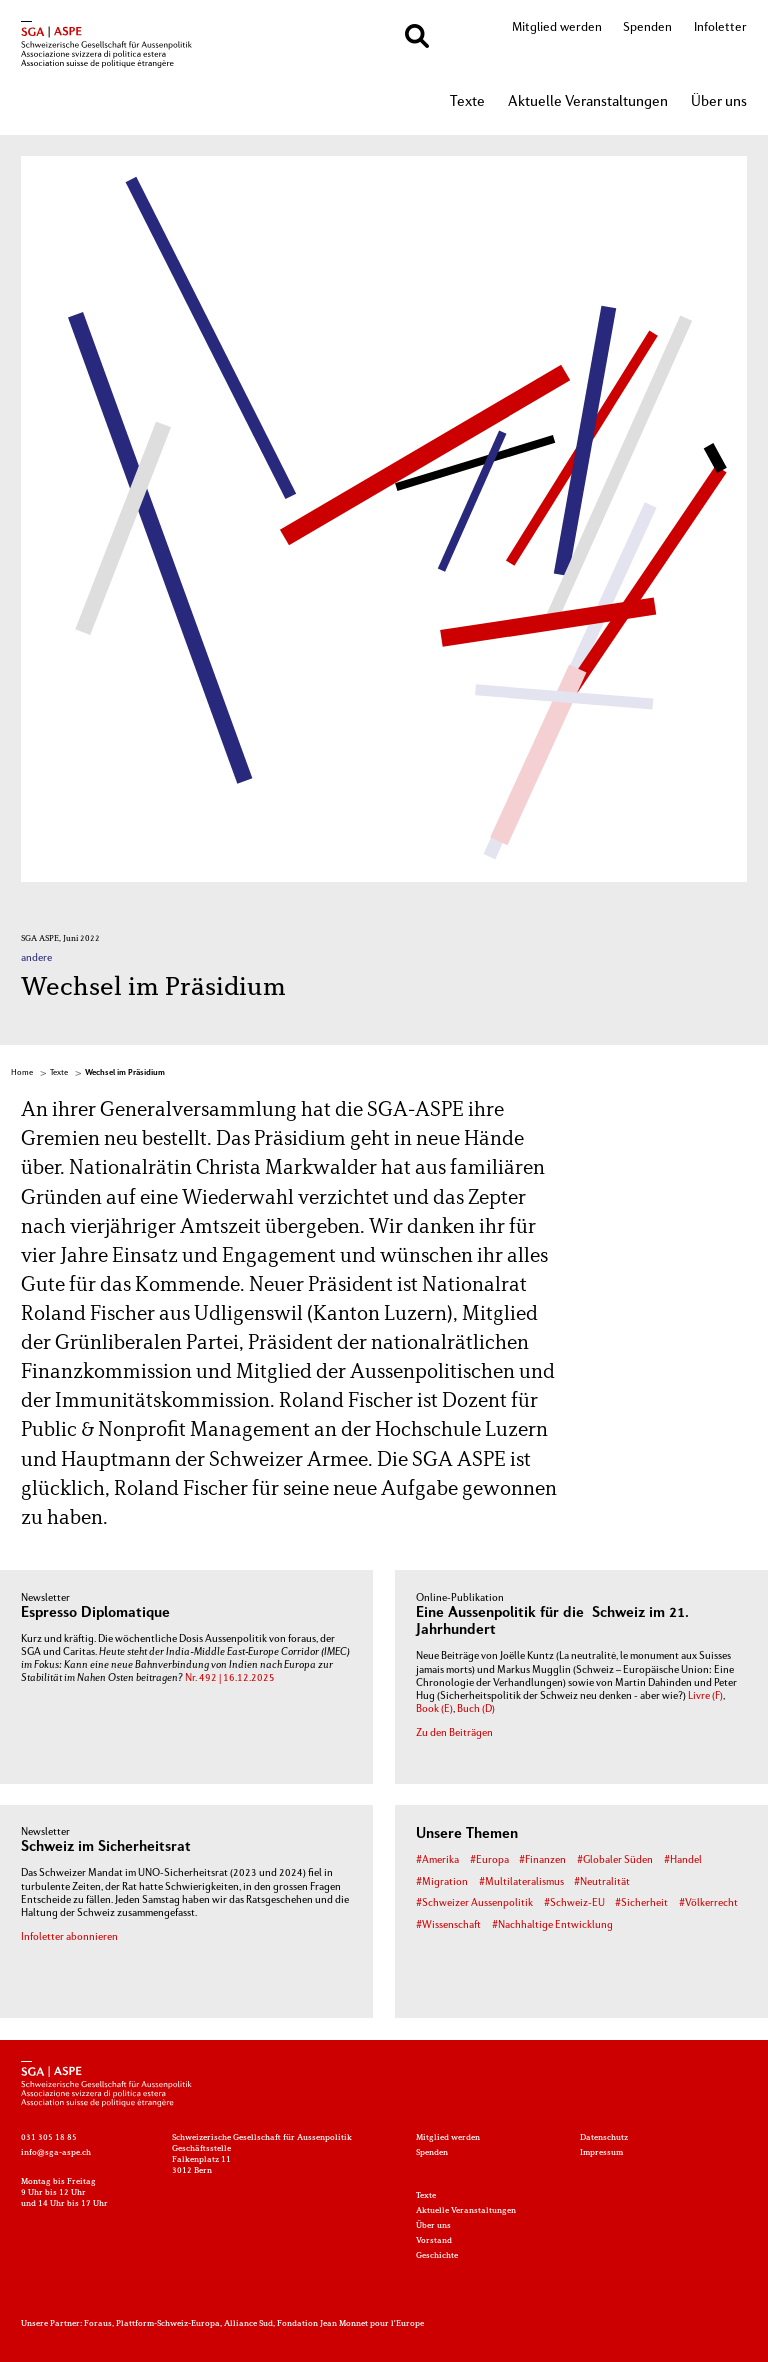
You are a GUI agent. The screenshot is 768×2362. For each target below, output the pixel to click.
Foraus (98, 2324)
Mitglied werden (557, 28)
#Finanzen (542, 1860)
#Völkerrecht (708, 1903)
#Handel (683, 1860)
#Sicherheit (641, 1903)
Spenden (647, 28)
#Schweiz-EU (574, 1903)
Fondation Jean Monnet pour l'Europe (350, 2324)
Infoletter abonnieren (69, 1937)
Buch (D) (476, 1709)
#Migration (442, 1882)
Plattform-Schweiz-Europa (168, 2324)
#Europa (489, 1860)
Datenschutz (604, 2138)
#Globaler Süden (615, 1860)
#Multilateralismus (521, 1882)
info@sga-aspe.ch (56, 2153)
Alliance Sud (248, 2324)
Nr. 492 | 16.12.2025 (230, 1678)
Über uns (719, 102)
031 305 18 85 (49, 2138)
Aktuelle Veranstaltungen (588, 102)
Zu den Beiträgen (454, 1733)
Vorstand (434, 2241)
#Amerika (437, 1860)
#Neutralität (602, 1882)
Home (22, 1073)
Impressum (601, 2153)
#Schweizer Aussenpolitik (474, 1903)
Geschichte (437, 2256)
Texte (467, 102)
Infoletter (720, 28)
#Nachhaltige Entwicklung (552, 1925)
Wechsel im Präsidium (125, 1073)
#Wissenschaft (448, 1925)
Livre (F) (705, 1696)
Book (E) (434, 1709)
